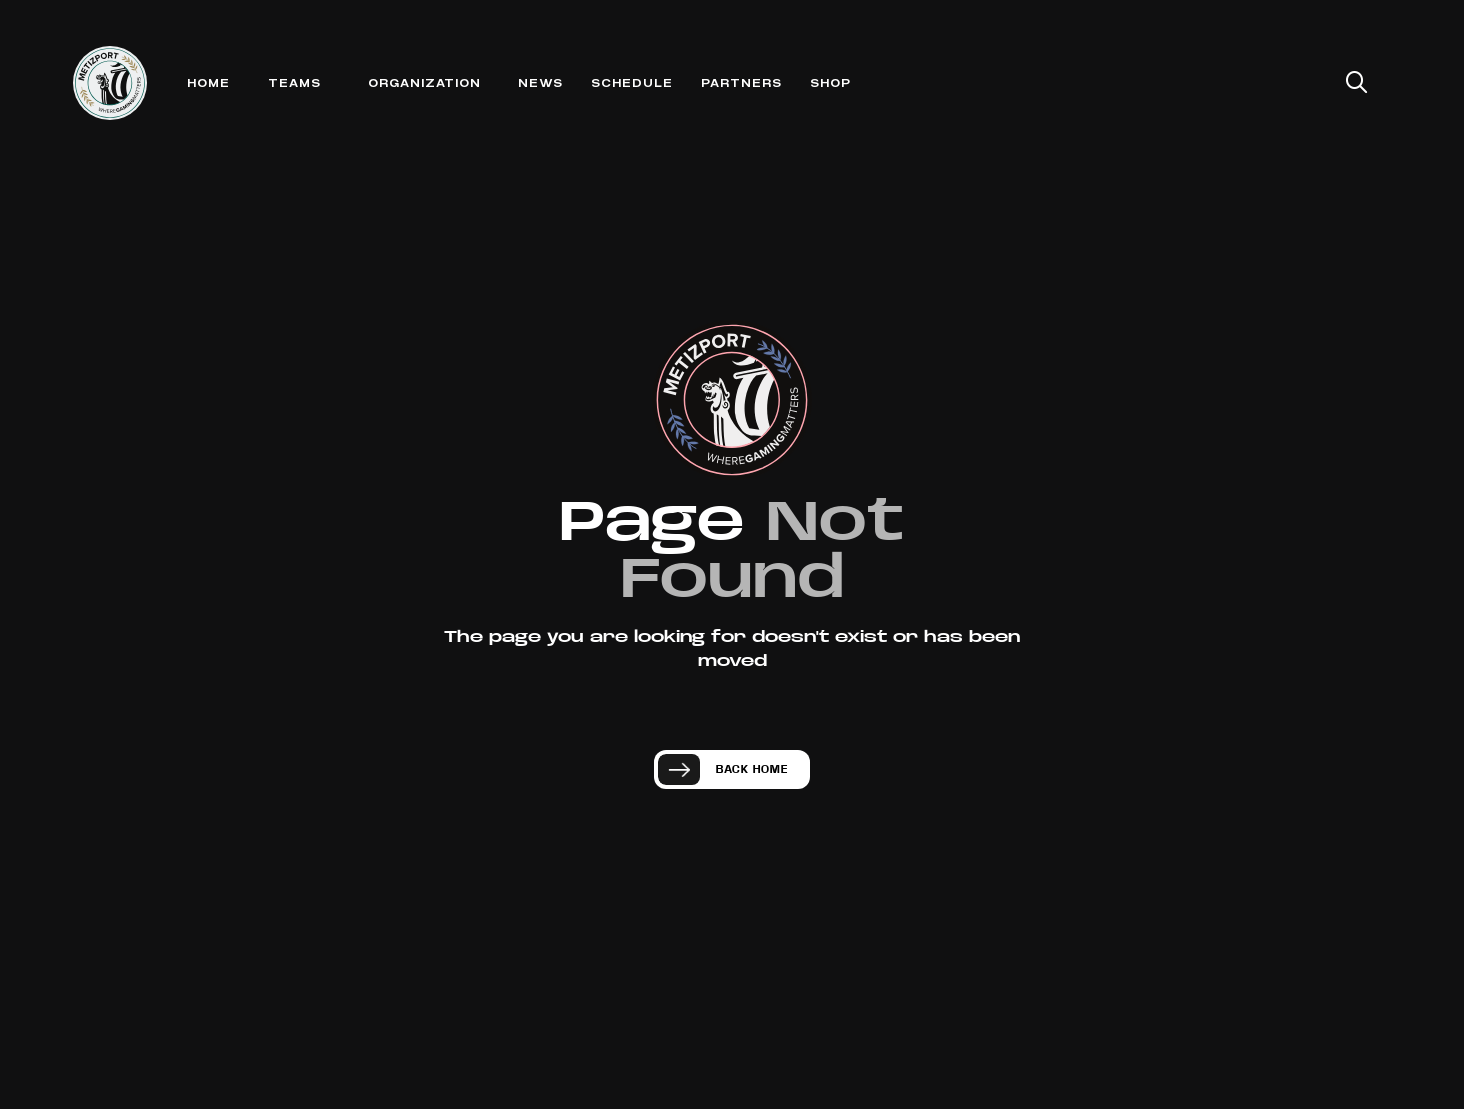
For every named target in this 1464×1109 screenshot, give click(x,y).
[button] (294, 84)
